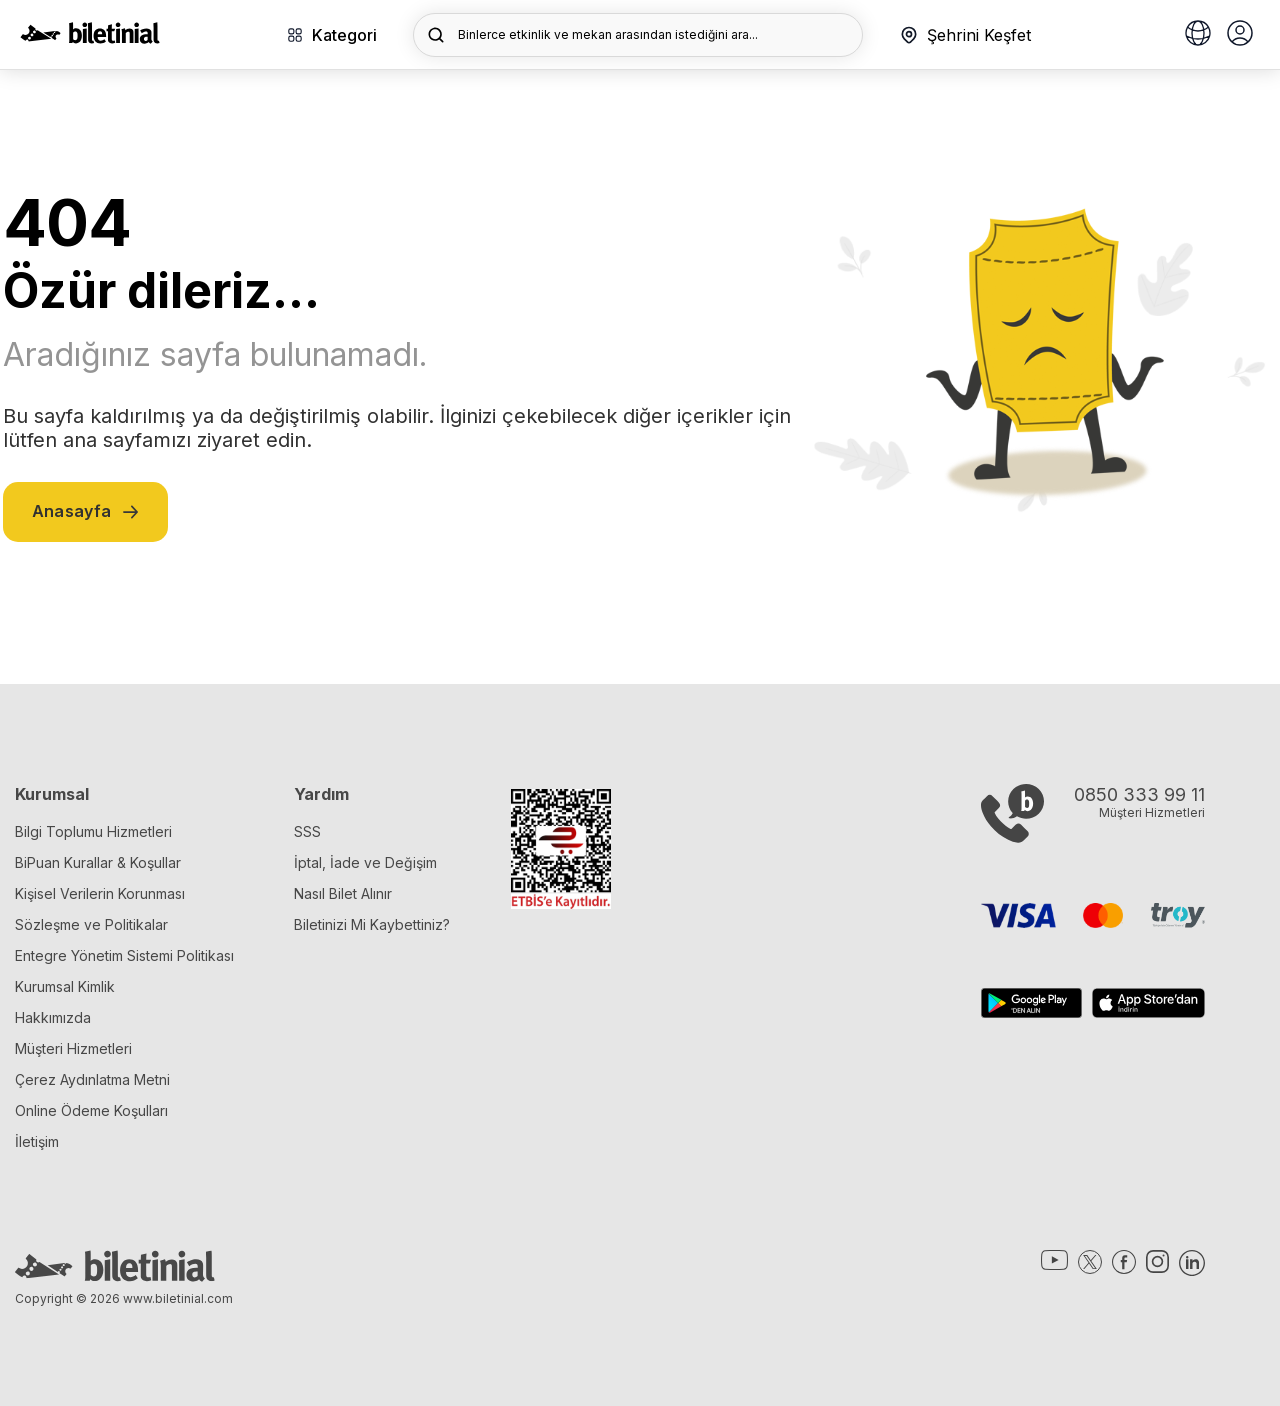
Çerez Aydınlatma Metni (92, 1079)
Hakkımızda (53, 1017)
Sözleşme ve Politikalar (91, 924)
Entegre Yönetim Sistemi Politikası (124, 955)
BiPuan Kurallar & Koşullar (98, 862)
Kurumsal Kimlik (65, 986)
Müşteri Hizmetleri (73, 1048)
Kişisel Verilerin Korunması (100, 893)
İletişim (37, 1141)
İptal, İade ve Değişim (365, 862)
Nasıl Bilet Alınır (343, 893)
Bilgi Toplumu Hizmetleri (93, 831)
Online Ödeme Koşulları (91, 1110)
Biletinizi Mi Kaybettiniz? (372, 924)
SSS (307, 831)
